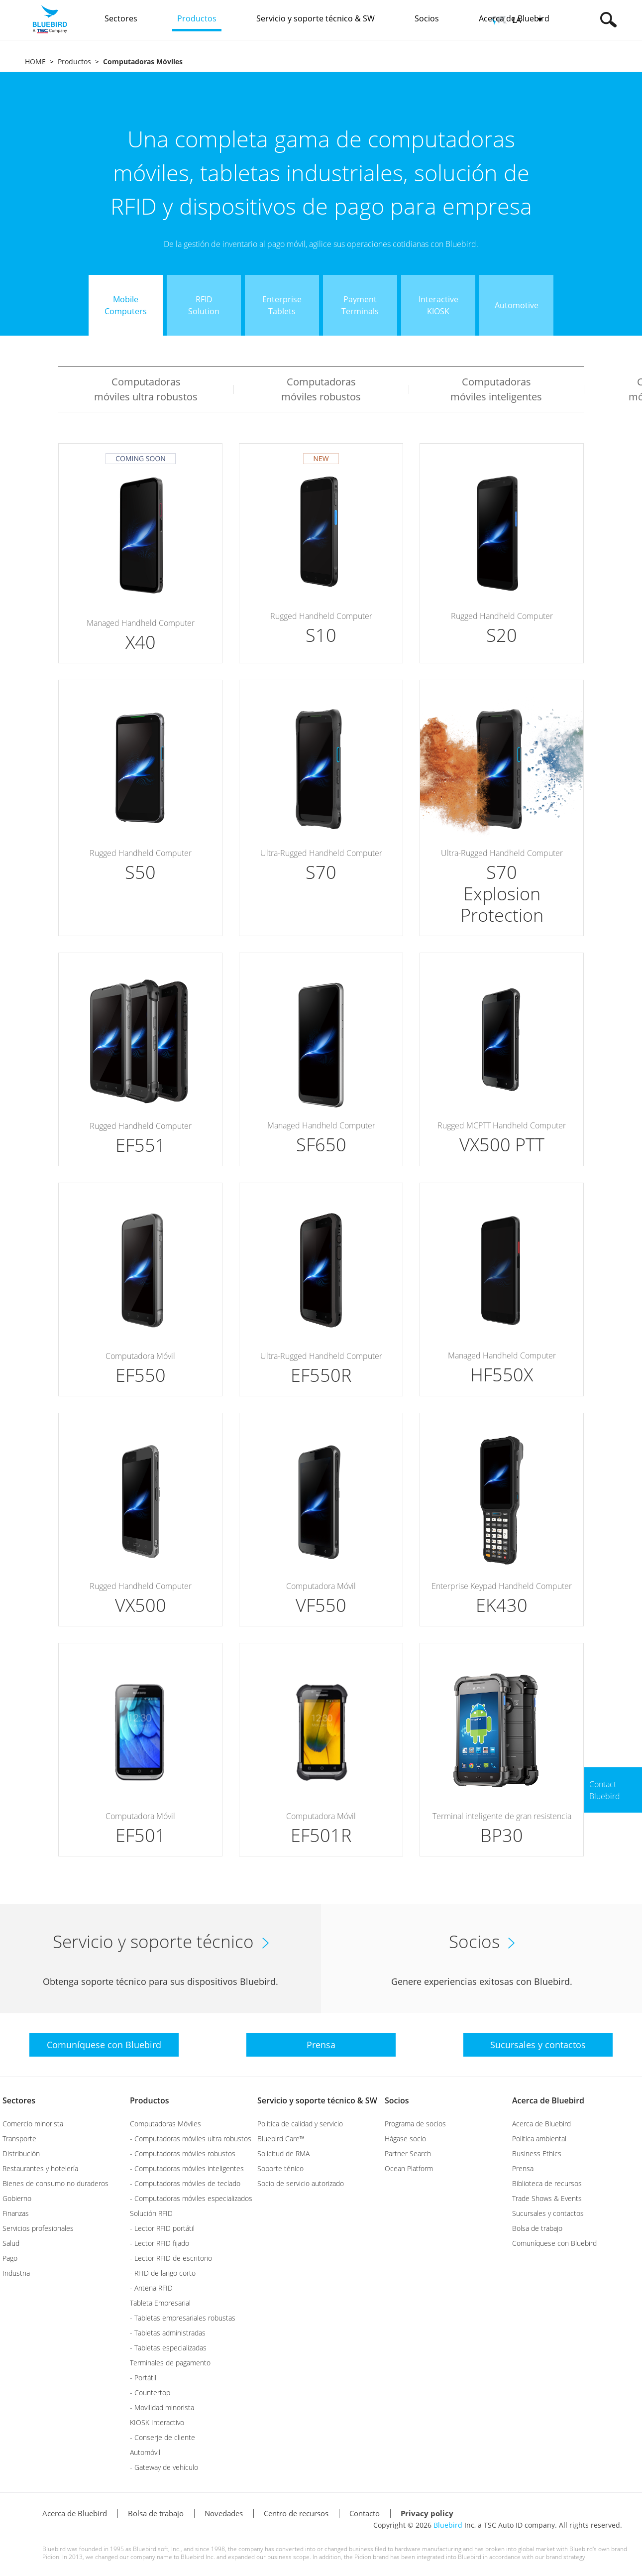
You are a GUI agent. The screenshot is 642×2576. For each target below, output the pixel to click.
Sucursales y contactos (548, 2213)
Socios (397, 2100)
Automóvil (145, 2452)
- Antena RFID (151, 2288)
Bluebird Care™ (281, 2138)
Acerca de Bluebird (548, 2100)
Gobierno (16, 2198)
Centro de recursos (296, 2513)
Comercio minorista (32, 2123)
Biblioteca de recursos (547, 2183)
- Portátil (143, 2377)
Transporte (19, 2138)
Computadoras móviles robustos (321, 389)
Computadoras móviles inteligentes (496, 389)
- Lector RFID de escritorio (171, 2258)
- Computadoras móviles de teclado (185, 2183)
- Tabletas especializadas (168, 2347)
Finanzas (15, 2213)
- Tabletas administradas (168, 2332)
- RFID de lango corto (163, 2273)
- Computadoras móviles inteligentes (187, 2168)
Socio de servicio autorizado (300, 2183)
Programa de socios (415, 2123)
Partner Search (408, 2153)
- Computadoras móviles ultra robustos (190, 2138)
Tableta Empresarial (160, 2303)
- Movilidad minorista (162, 2407)
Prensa (523, 2168)
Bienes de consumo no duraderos (55, 2183)
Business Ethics (536, 2153)
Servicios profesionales (38, 2228)
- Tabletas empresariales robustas (182, 2318)
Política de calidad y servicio (300, 2123)
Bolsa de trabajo (537, 2228)
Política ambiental (539, 2138)
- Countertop (150, 2392)
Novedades (224, 2513)
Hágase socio (405, 2138)
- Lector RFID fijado (159, 2243)
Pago (9, 2258)
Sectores (18, 2100)
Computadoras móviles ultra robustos (146, 389)
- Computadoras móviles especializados (191, 2198)
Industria (16, 2273)
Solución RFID (151, 2213)
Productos (74, 61)
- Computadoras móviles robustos (182, 2153)
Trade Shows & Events (547, 2198)
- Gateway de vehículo (164, 2467)
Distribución (21, 2153)
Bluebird (447, 2525)
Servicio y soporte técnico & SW (317, 2100)
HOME (35, 61)
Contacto (364, 2513)
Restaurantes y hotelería (40, 2168)
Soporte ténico (280, 2168)
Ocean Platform (409, 2168)
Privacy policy (427, 2513)
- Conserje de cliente (162, 2437)
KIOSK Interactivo (157, 2422)
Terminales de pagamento (170, 2362)
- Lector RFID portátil (162, 2228)
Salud (10, 2243)
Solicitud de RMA (283, 2153)
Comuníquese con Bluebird (554, 2243)
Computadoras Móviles (165, 2123)
